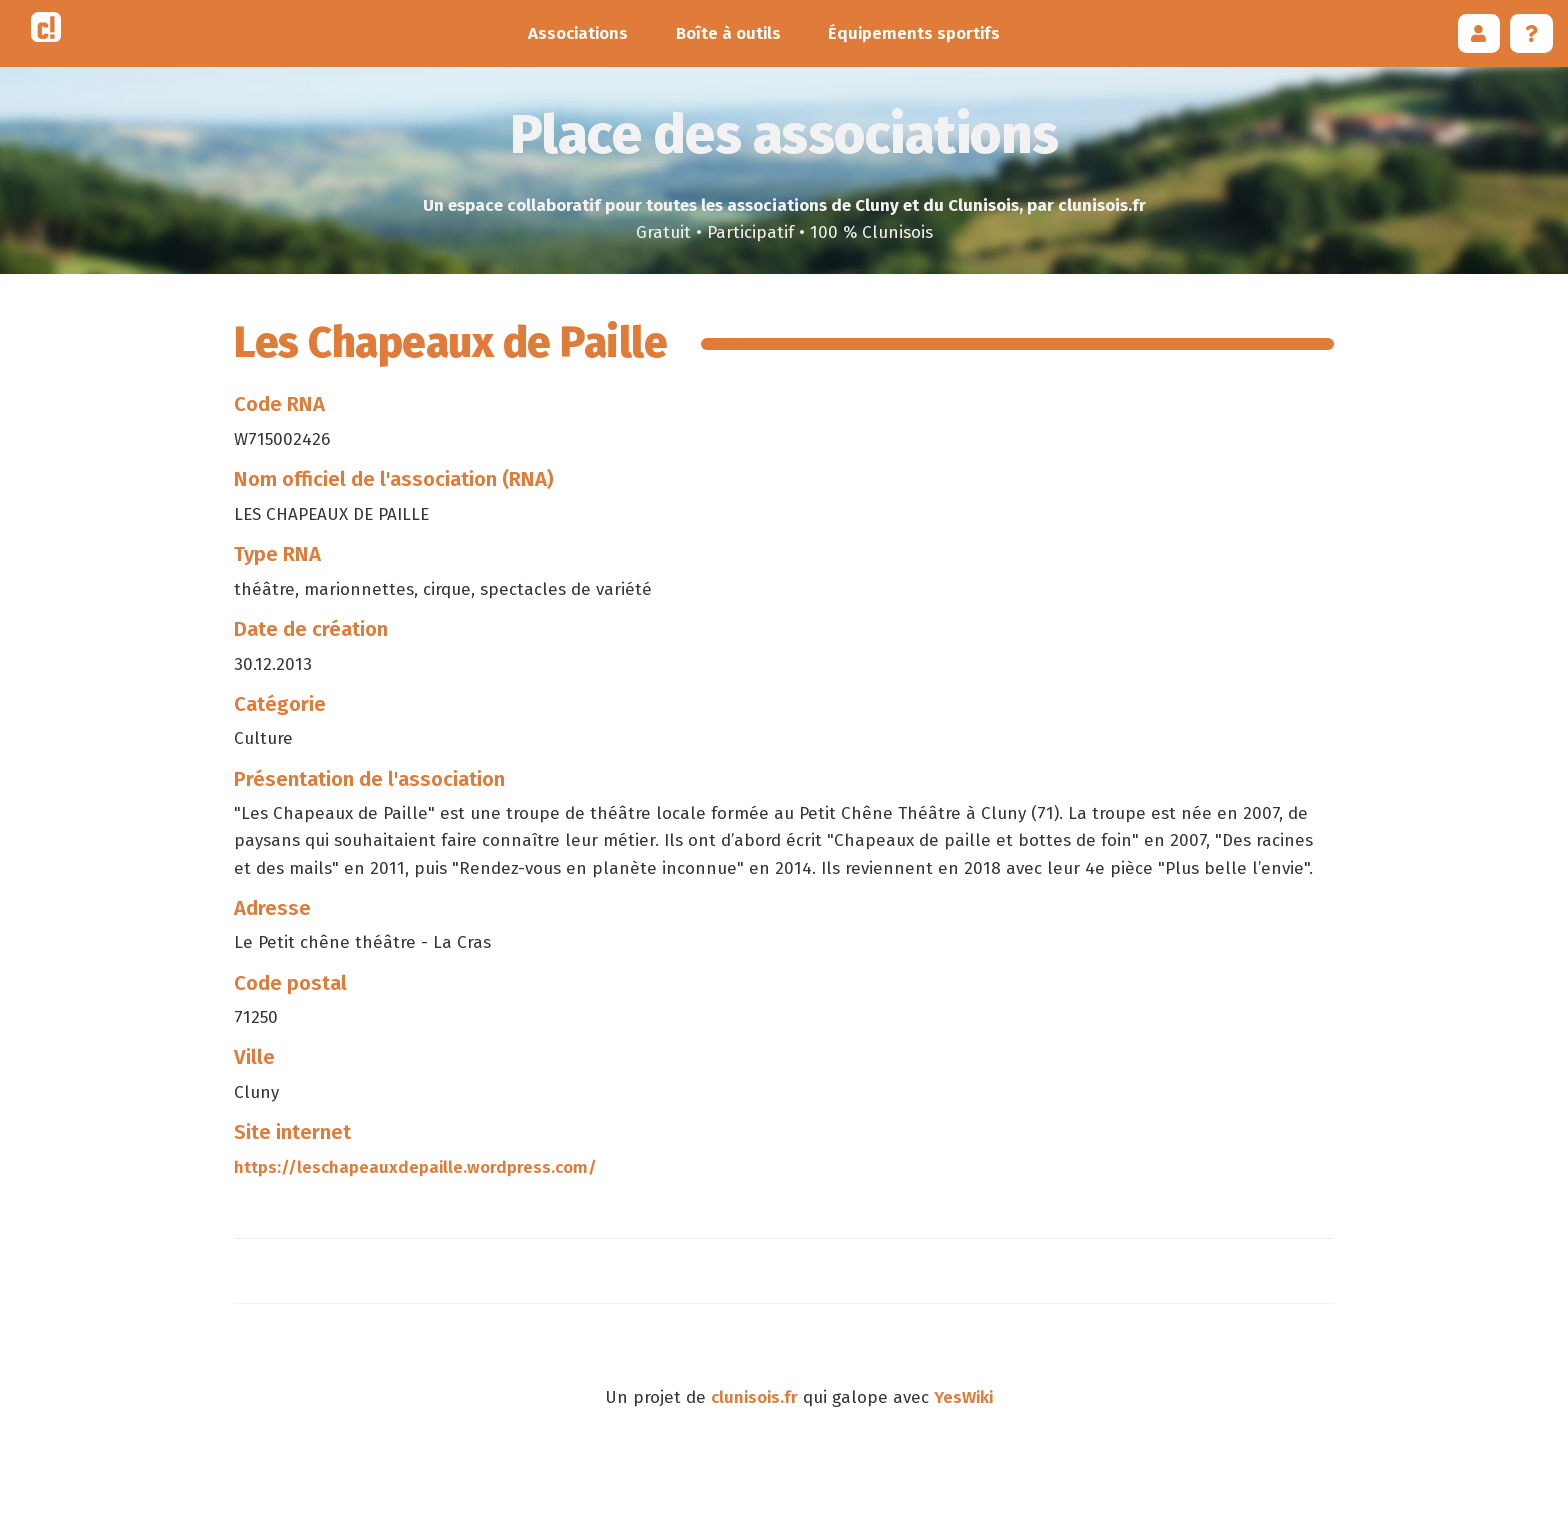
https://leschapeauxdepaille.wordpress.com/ (415, 1167)
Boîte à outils (728, 33)
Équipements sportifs (914, 33)
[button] (1479, 33)
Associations (578, 33)
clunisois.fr (754, 1397)
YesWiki (963, 1397)
